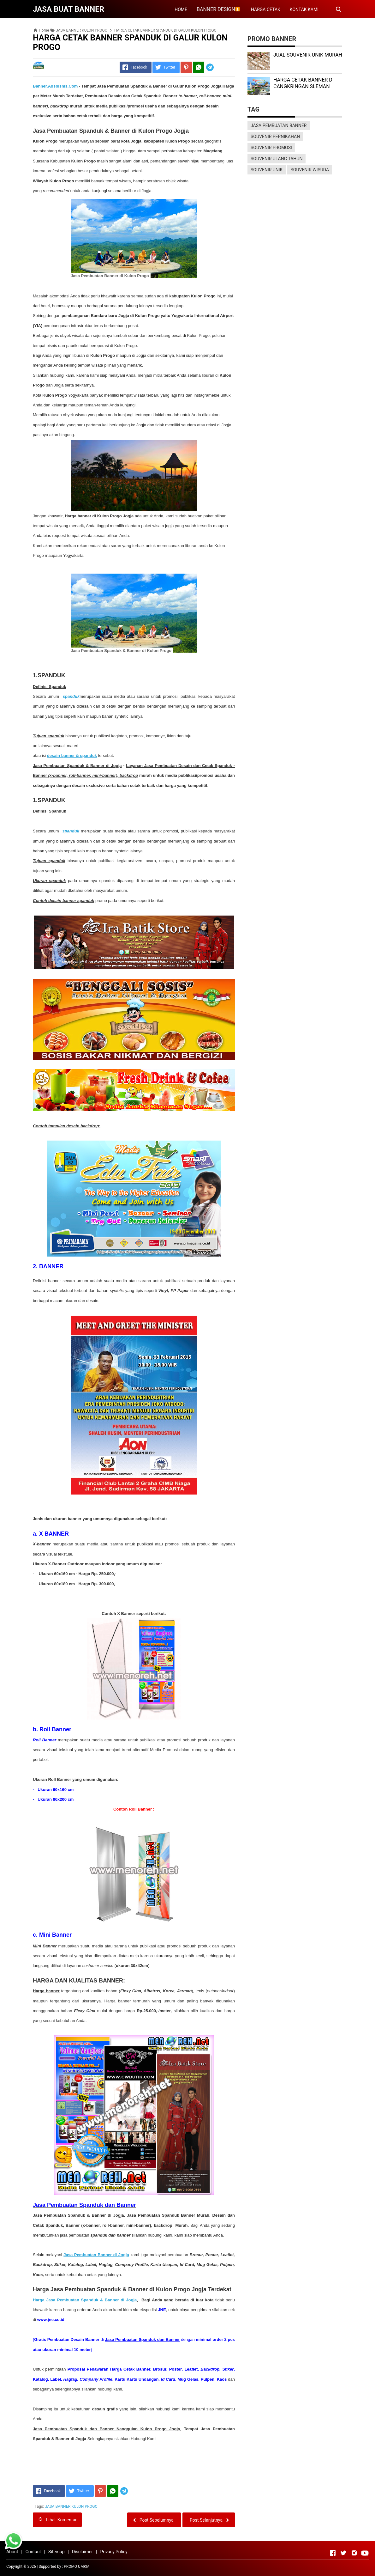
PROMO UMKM (76, 2566)
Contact (33, 2551)
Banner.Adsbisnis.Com (55, 86)
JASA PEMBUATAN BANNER (279, 125)
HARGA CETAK (265, 9)
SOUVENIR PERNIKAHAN (275, 136)
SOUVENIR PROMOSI (271, 147)
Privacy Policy (113, 2551)
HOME (181, 9)
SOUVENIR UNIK (267, 169)
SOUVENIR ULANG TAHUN (276, 158)
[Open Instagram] (354, 2553)
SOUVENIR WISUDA (309, 169)
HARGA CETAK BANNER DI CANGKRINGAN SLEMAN (303, 83)
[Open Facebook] (332, 2553)
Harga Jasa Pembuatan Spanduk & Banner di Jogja (85, 2300)
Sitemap (56, 2551)
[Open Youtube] (365, 2553)
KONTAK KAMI (304, 9)
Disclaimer (82, 2551)
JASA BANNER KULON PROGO (71, 2506)
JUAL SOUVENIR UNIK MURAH (307, 55)
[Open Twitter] (343, 2553)
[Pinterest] (186, 67)
